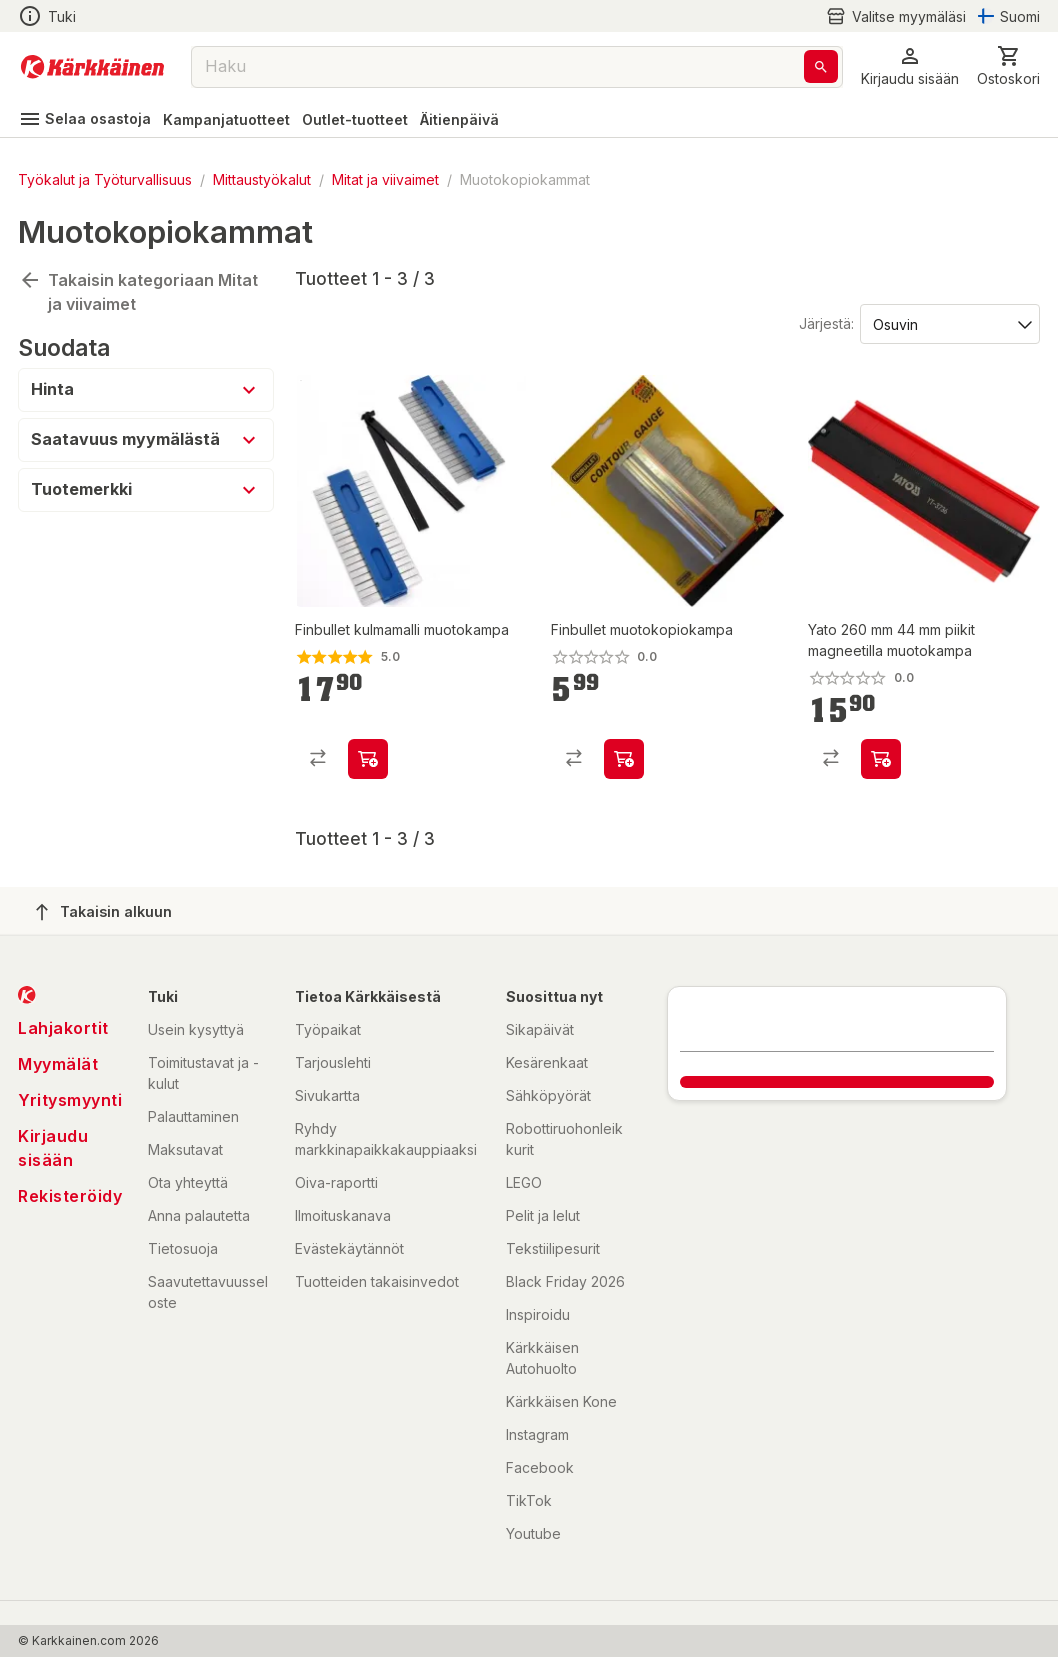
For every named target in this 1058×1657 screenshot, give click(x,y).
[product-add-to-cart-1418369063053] (624, 759)
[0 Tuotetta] (1008, 66)
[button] (910, 66)
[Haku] (821, 66)
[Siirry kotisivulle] (92, 67)
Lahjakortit (63, 1028)
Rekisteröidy (70, 1196)
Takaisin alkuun (104, 912)
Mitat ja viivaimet (385, 179)
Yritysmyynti (70, 1100)
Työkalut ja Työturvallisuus (105, 179)
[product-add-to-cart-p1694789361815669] (881, 759)
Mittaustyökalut (262, 179)
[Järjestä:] (948, 323)
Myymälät (58, 1064)
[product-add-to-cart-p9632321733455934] (368, 759)
